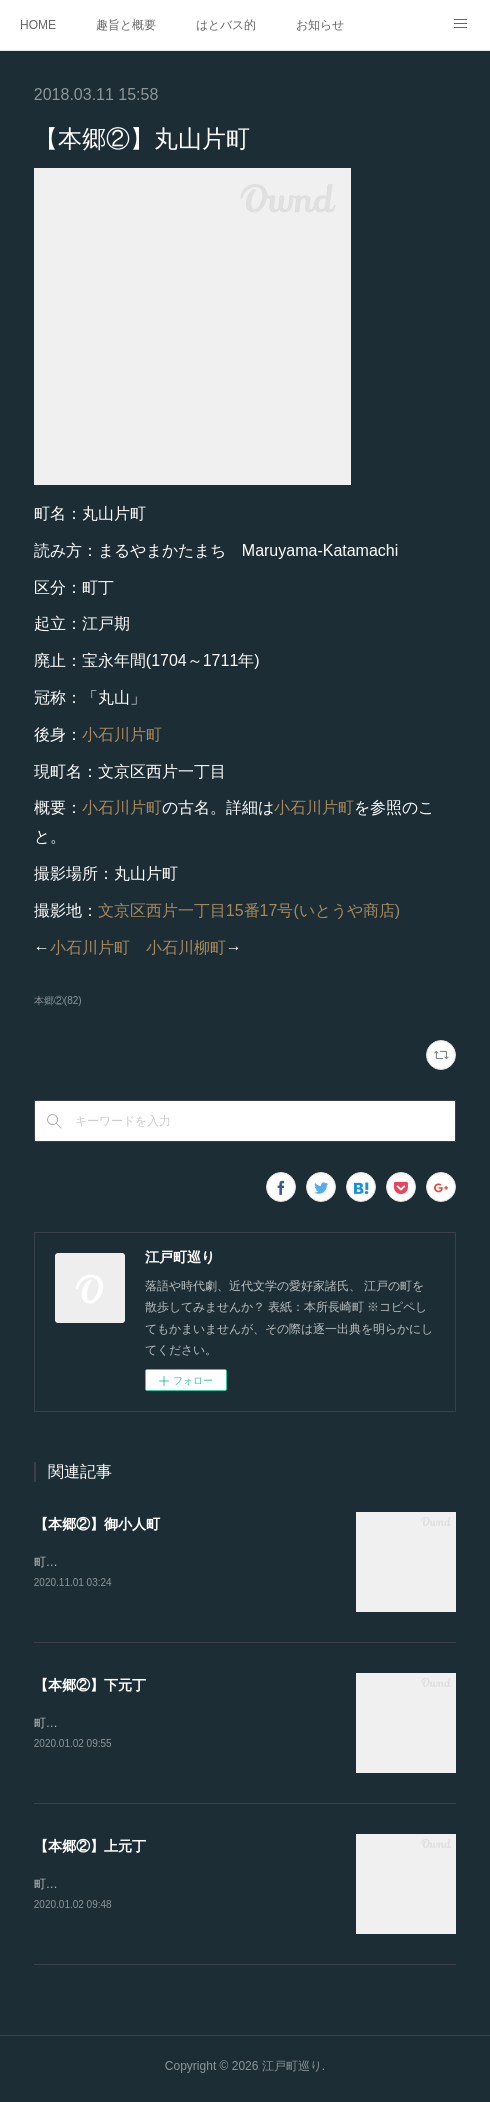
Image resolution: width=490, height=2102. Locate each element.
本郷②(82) (58, 1000)
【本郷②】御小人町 (97, 1524)
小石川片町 (122, 734)
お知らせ (320, 25)
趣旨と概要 (126, 25)
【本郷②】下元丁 (90, 1686)
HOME (38, 25)
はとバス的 (226, 25)
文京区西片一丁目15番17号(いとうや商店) (249, 910)
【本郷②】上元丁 (90, 1849)
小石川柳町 (186, 947)
